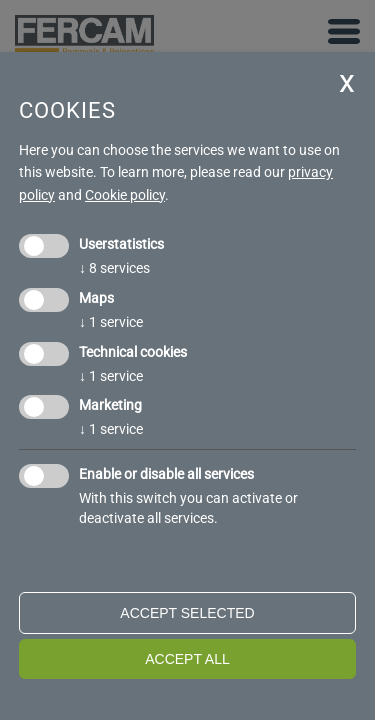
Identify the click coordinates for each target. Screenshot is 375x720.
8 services (114, 268)
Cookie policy (125, 195)
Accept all (187, 659)
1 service (111, 322)
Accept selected (187, 613)
